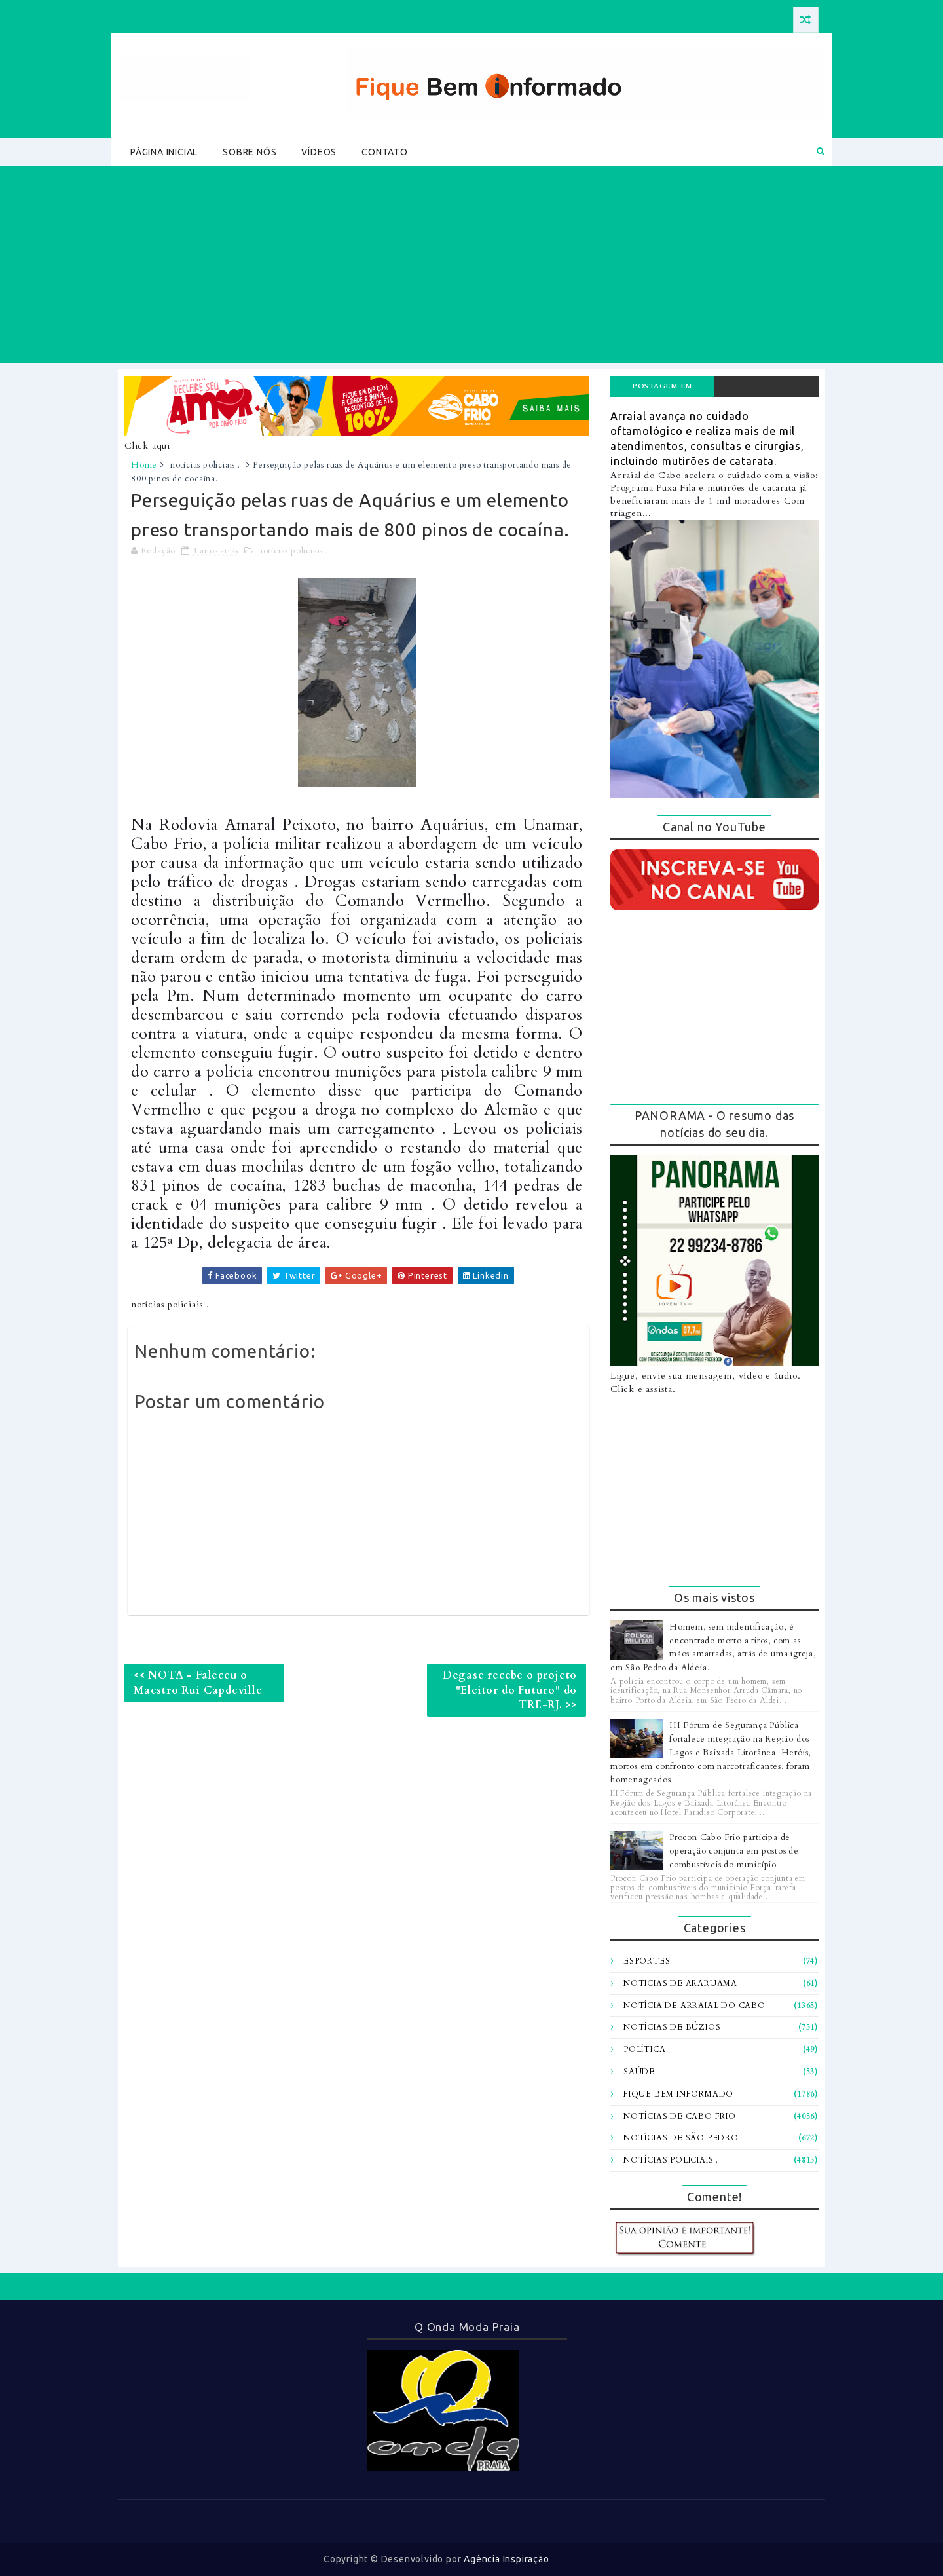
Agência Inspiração (506, 2559)
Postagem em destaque (662, 389)
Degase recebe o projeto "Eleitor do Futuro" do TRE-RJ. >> (510, 1690)
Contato (384, 152)
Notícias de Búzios (671, 2027)
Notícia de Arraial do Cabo (694, 2005)
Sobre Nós (249, 152)
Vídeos (319, 152)
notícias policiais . (205, 465)
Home (144, 465)
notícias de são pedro (681, 2138)
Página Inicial (164, 152)
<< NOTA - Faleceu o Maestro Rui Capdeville (198, 1682)
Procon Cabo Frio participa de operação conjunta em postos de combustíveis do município (734, 1851)
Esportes (646, 1961)
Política (644, 2049)
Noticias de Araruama (680, 1983)
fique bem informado (678, 2094)
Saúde (639, 2071)
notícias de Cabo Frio (679, 2116)
